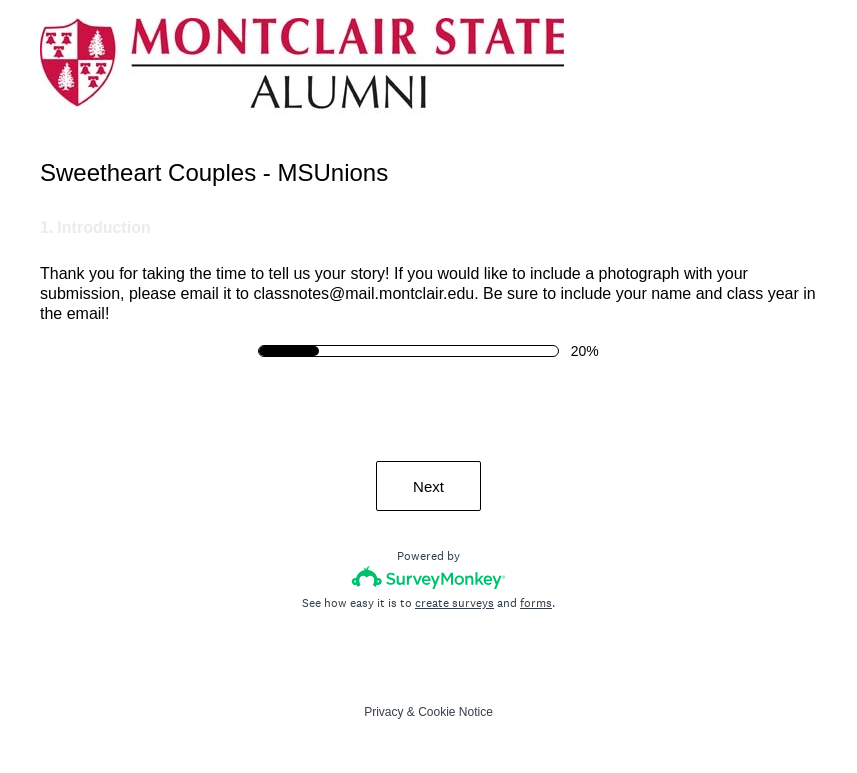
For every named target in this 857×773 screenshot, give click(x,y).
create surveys (454, 603)
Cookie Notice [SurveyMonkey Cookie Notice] (455, 712)
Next (428, 486)
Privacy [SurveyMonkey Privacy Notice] (383, 712)
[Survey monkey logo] (428, 577)
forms (536, 603)
